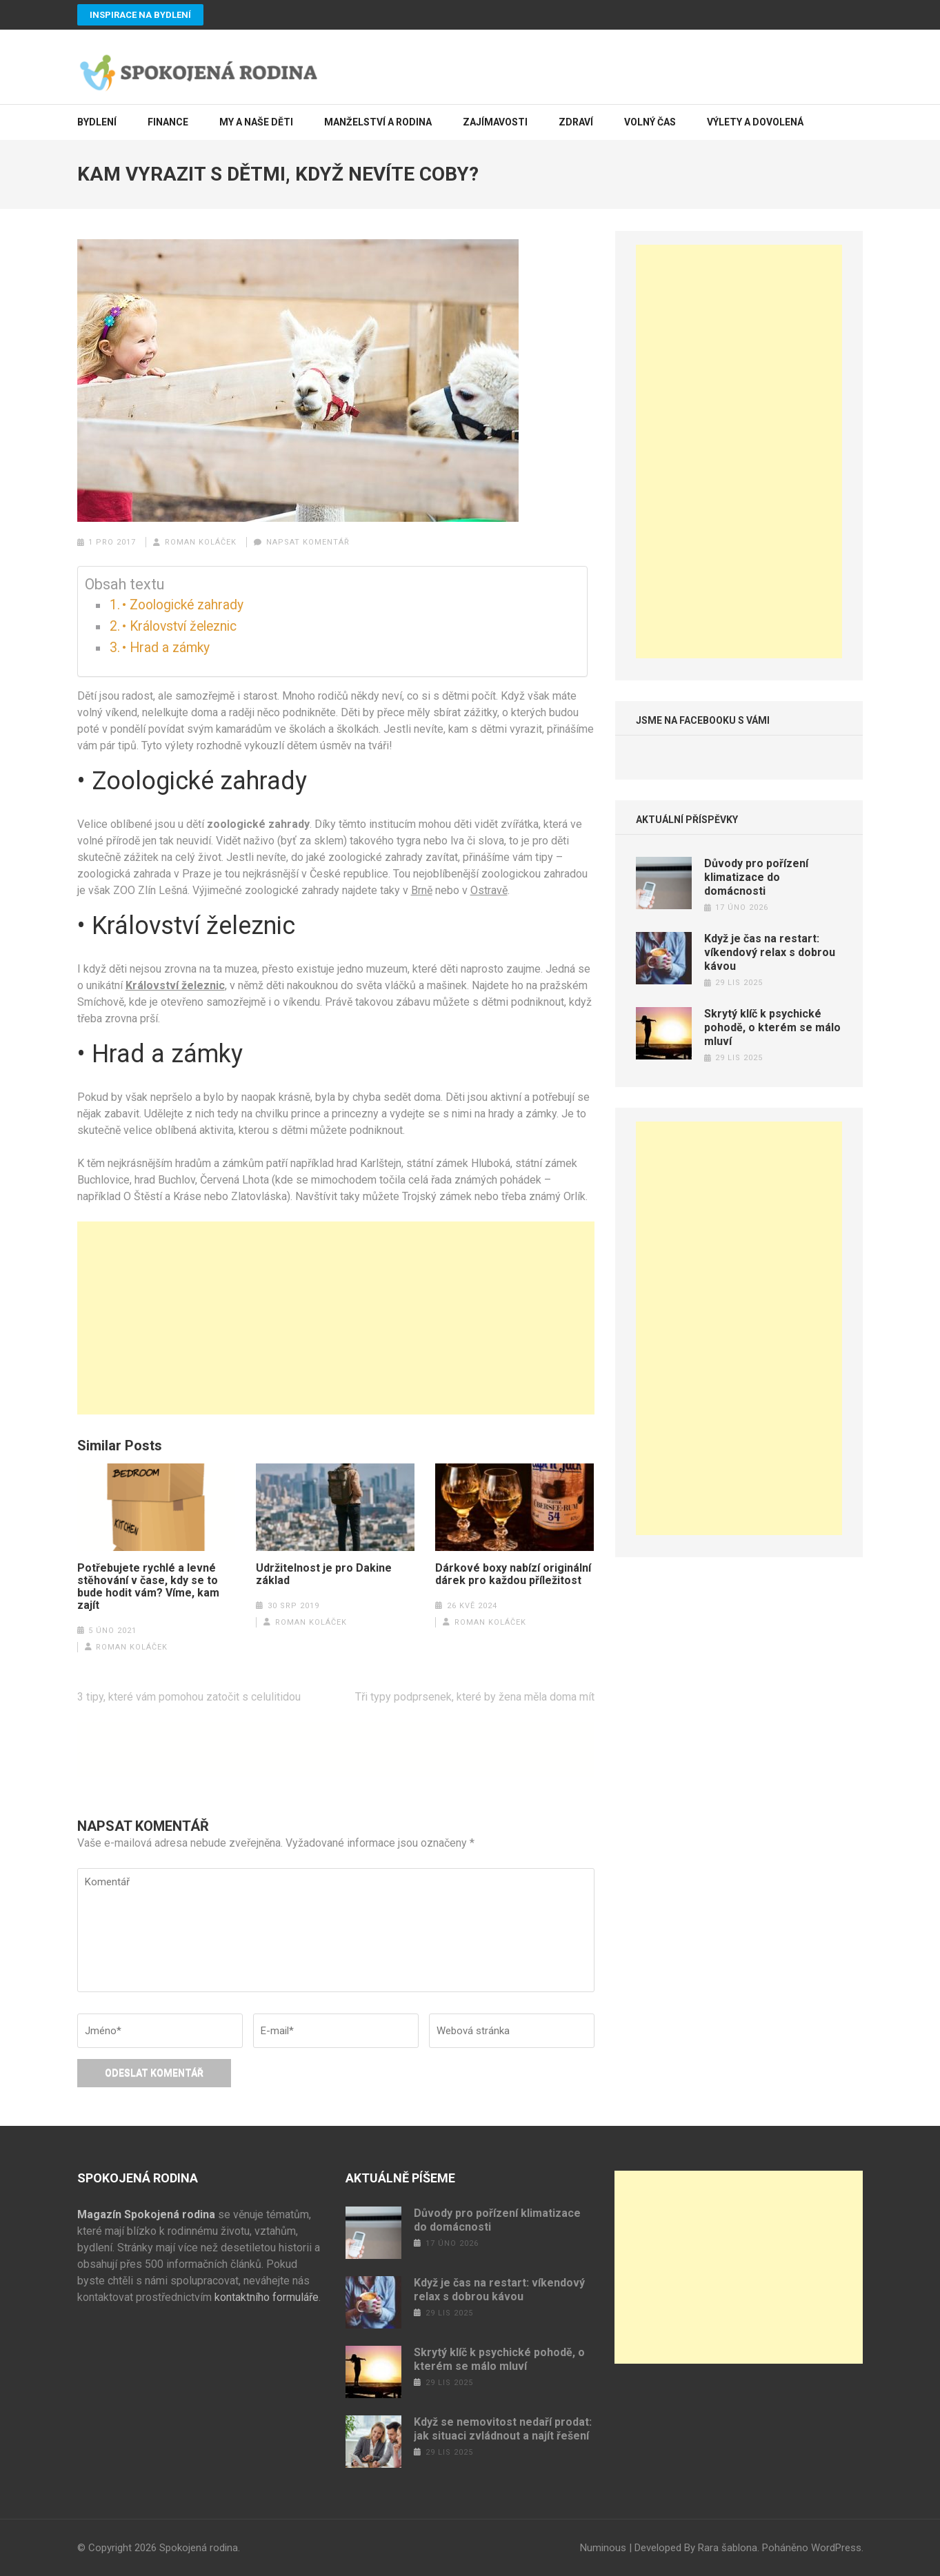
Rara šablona (727, 2548)
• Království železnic (179, 626)
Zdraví (576, 122)
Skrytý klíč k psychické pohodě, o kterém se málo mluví (772, 1027)
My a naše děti (256, 122)
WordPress (836, 2548)
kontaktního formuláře (266, 2297)
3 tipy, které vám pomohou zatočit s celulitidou (189, 1696)
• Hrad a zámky (166, 648)
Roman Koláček (201, 542)
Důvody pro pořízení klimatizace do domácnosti (756, 877)
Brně (421, 890)
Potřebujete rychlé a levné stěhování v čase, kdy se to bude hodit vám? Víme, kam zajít (148, 1587)
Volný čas (650, 122)
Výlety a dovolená (755, 122)
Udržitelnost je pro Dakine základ (324, 1574)
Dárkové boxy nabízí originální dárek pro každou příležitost (513, 1574)
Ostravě (489, 890)
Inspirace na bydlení (140, 15)
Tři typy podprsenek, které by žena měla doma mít (474, 1696)
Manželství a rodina (378, 122)
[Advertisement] (335, 1317)
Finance (168, 122)
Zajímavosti (495, 122)
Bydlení (97, 122)
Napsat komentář (308, 542)
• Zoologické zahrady (182, 605)
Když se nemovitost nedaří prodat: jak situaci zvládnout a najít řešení (503, 2428)
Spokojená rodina (198, 2548)
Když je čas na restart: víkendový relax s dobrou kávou (769, 952)
